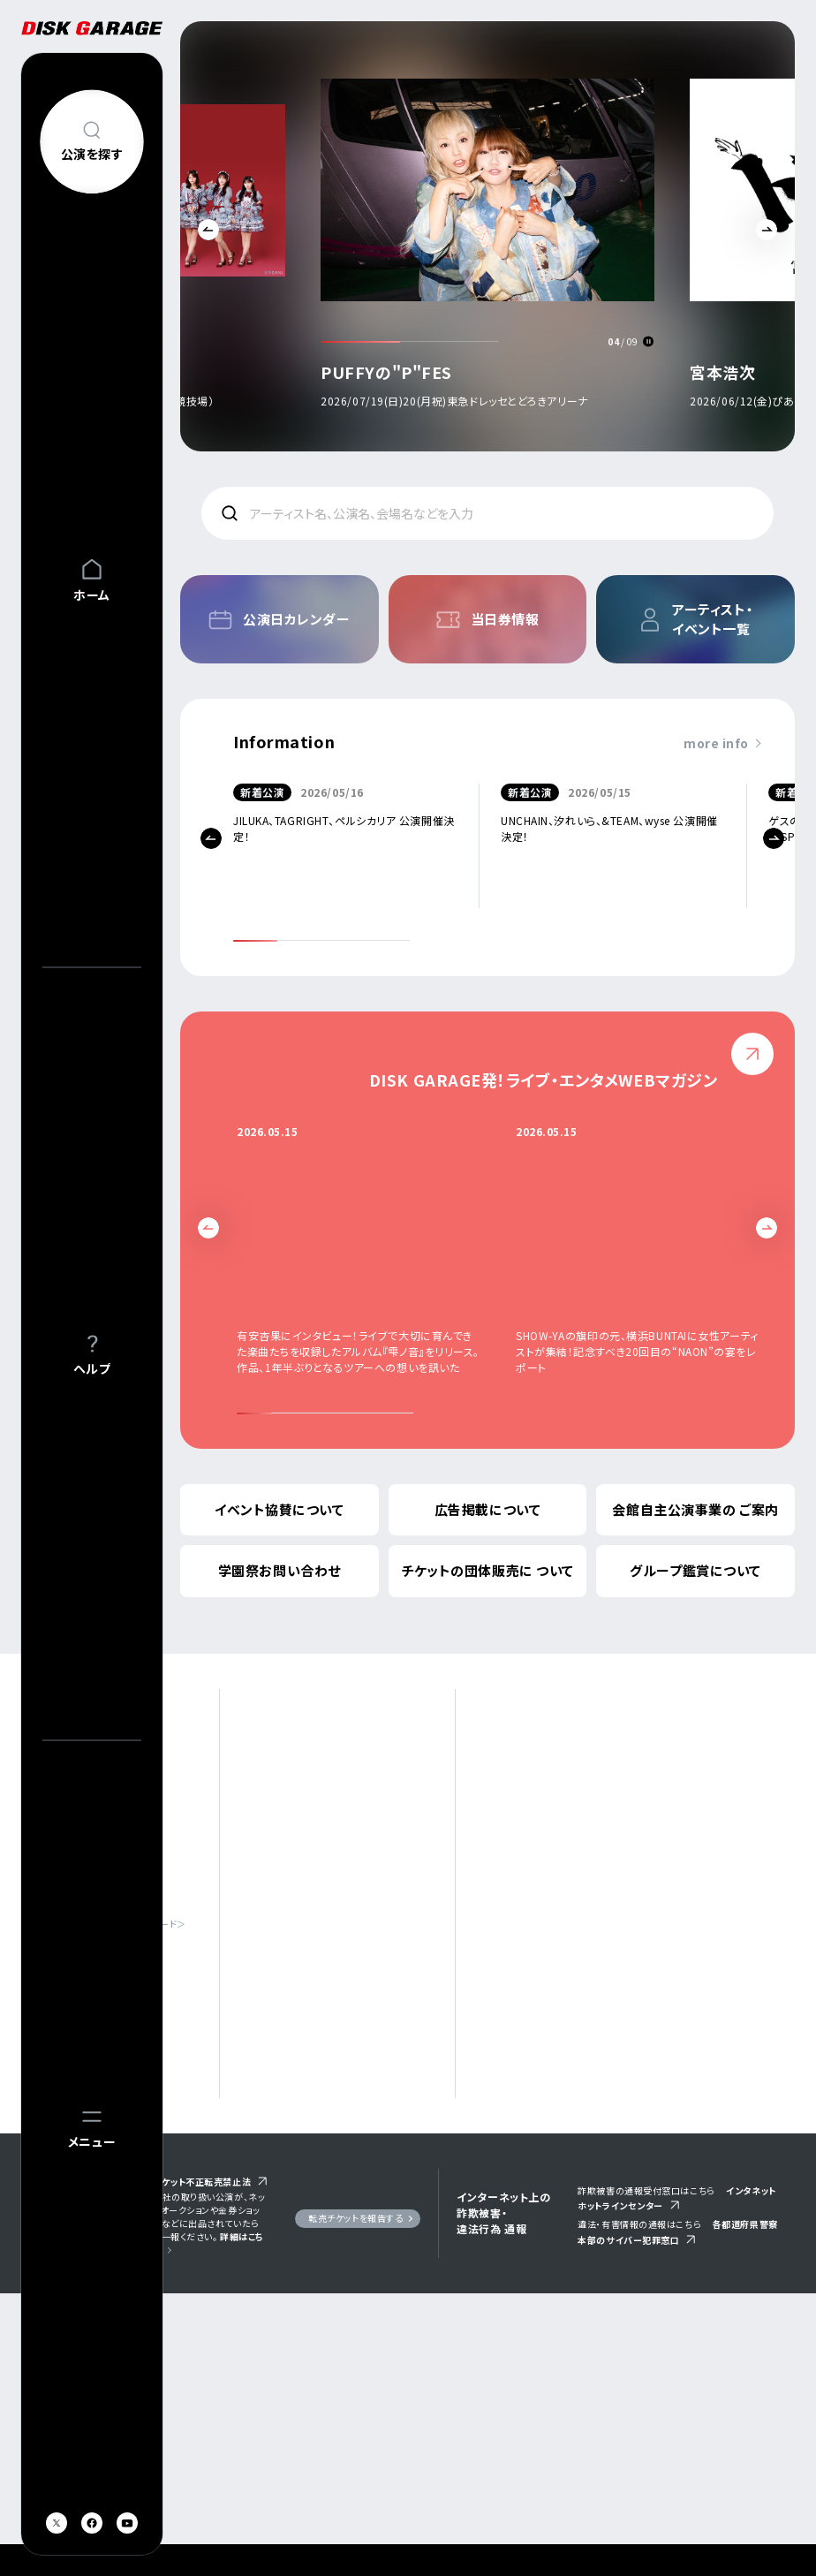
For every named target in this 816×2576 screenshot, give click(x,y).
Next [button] (766, 229)
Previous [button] (208, 229)
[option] (507, 241)
